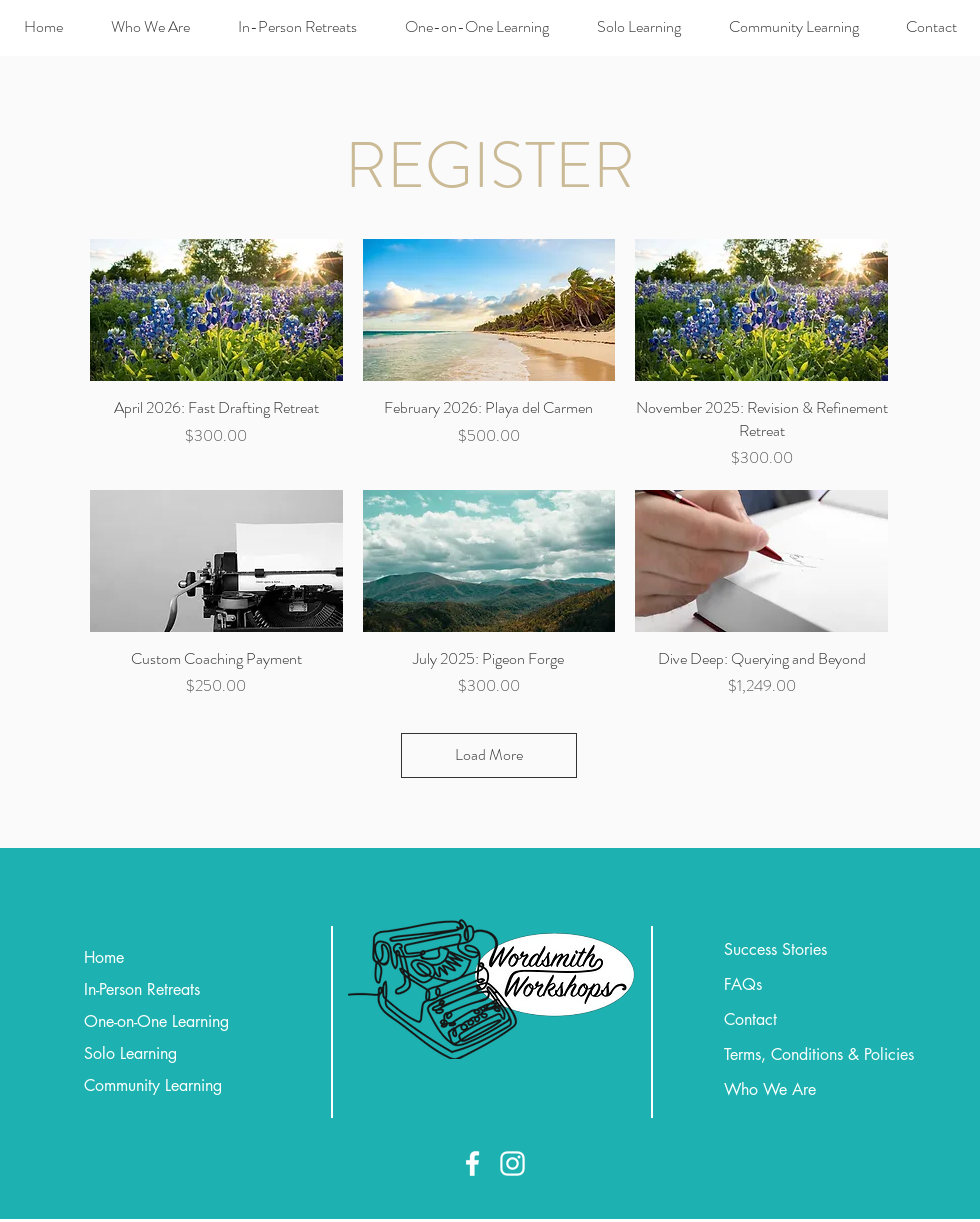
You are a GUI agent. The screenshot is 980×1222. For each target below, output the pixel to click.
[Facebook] (472, 1163)
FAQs (743, 984)
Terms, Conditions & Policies (819, 1054)
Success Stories (775, 949)
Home (104, 957)
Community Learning (153, 1085)
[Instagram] (512, 1163)
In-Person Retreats (142, 989)
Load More (489, 754)
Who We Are (770, 1089)
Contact (750, 1019)
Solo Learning (130, 1053)
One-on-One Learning (156, 1021)
